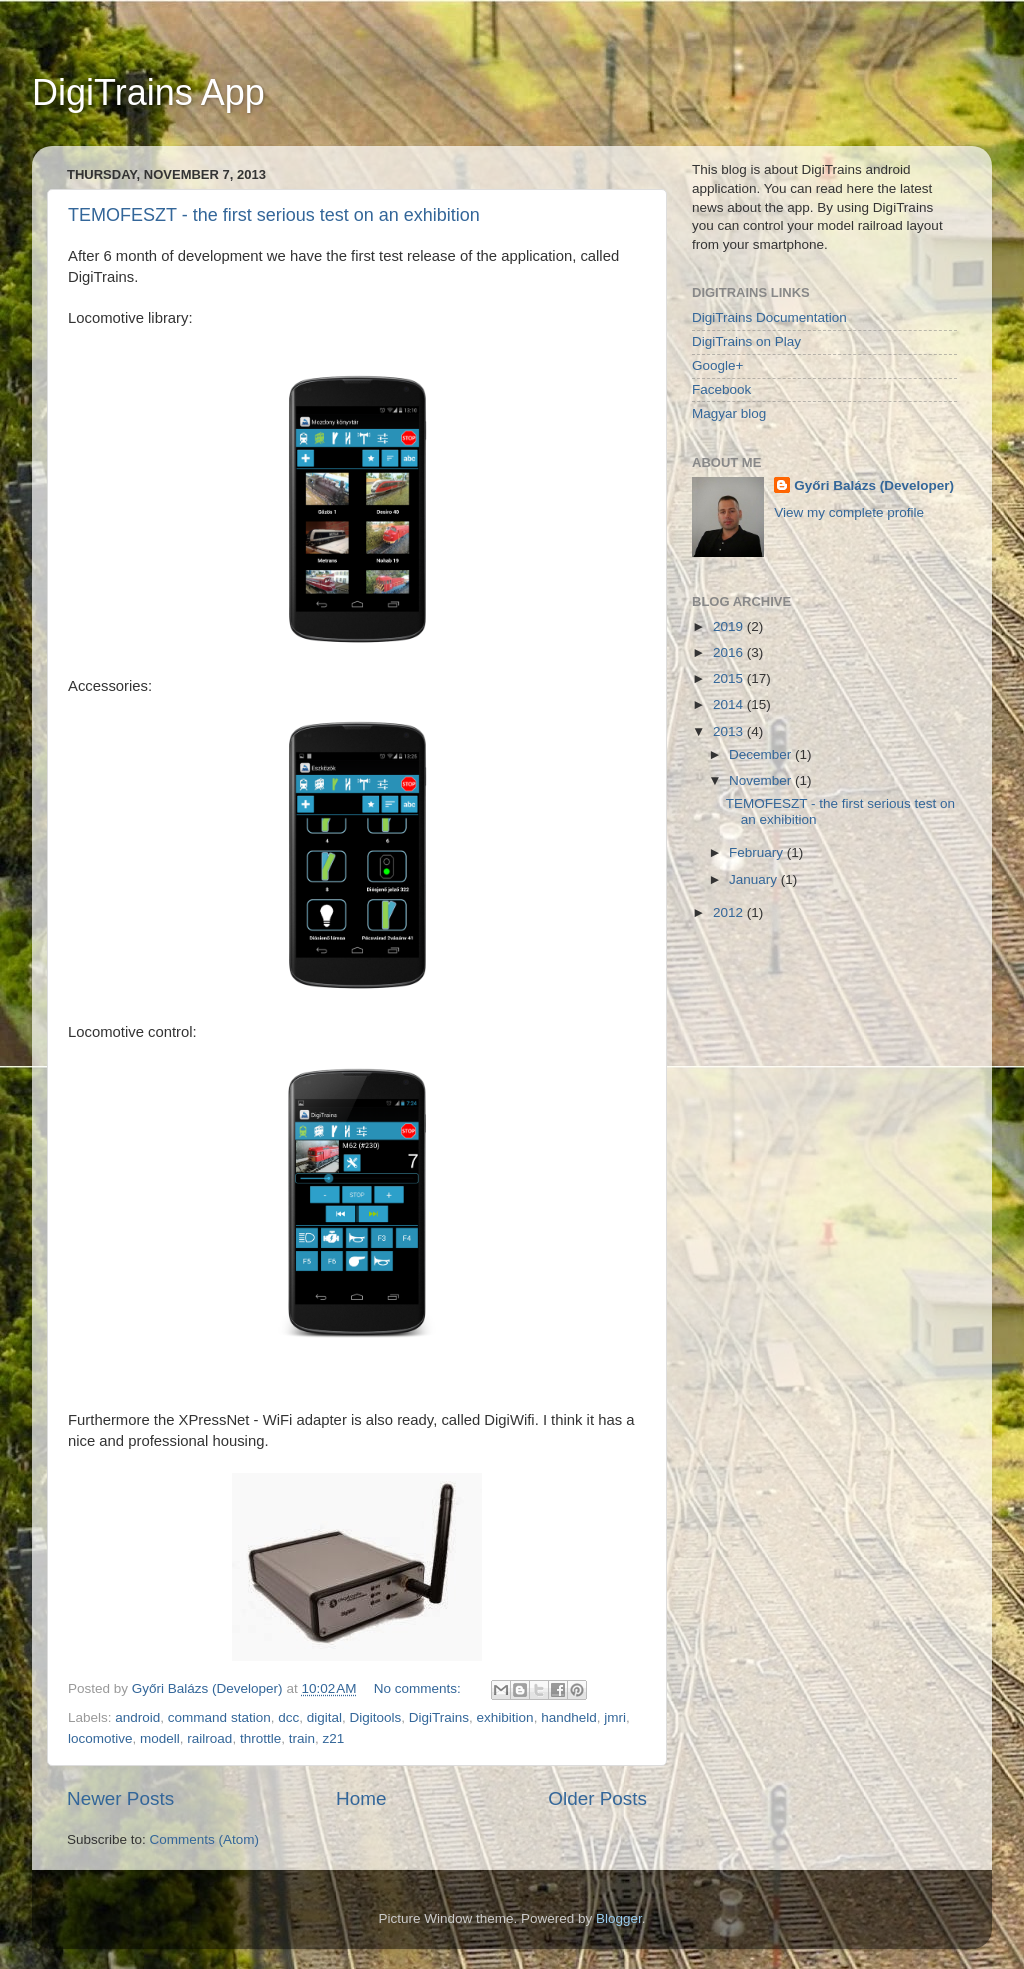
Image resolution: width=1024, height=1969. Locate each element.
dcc (288, 1717)
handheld (569, 1717)
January (755, 879)
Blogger (619, 1918)
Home (361, 1798)
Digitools (376, 1717)
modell (160, 1738)
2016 (730, 652)
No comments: (419, 1688)
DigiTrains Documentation (769, 317)
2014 (730, 704)
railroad (209, 1738)
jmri (615, 1717)
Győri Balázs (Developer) (874, 485)
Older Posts (597, 1798)
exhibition (505, 1717)
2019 (730, 626)
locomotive (100, 1738)
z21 (333, 1738)
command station (219, 1717)
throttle (260, 1738)
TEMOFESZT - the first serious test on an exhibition (274, 215)
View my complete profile (849, 512)
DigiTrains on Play (746, 341)
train (302, 1738)
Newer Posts (120, 1798)
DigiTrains (439, 1717)
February (758, 852)
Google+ (717, 365)
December (762, 754)
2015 (730, 678)
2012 (730, 912)
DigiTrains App (148, 92)
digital (324, 1717)
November (762, 780)
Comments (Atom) (205, 1839)
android (137, 1717)
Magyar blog (729, 413)
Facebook (721, 389)
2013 (730, 731)
